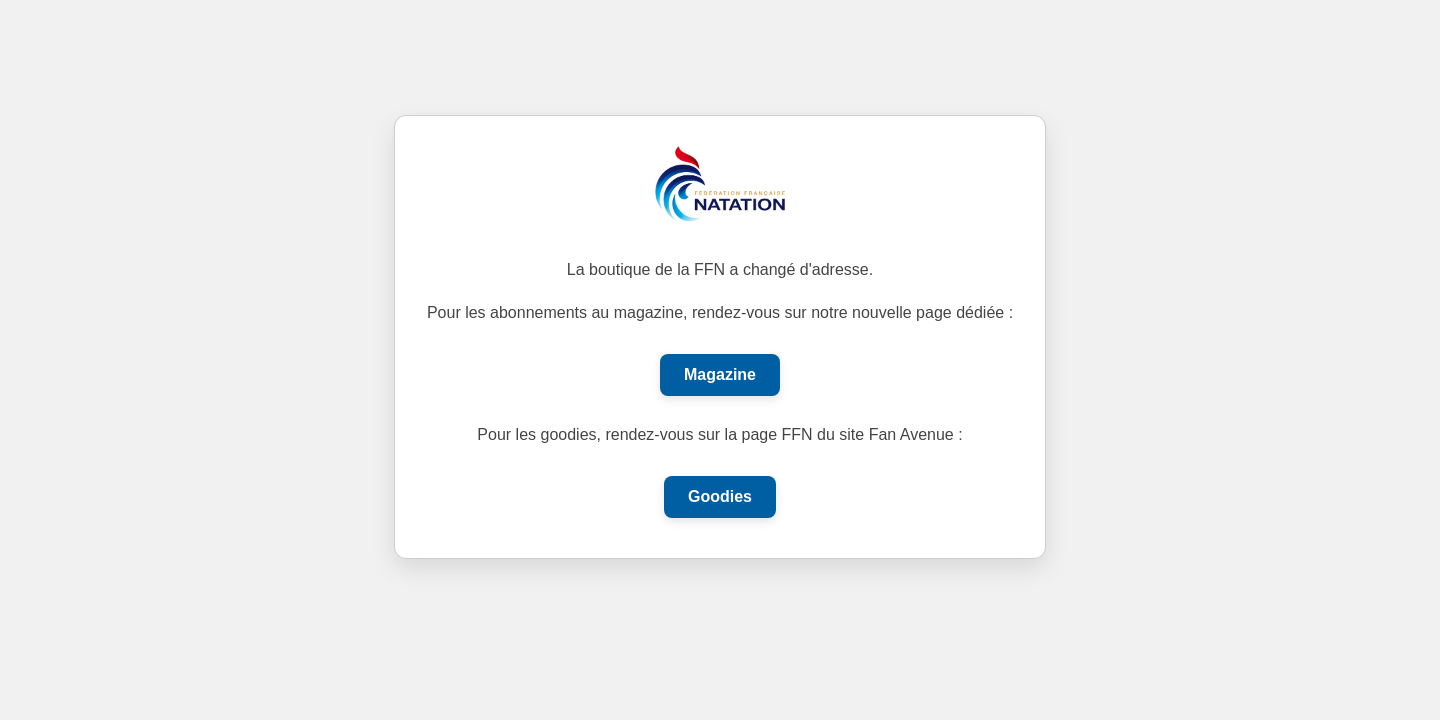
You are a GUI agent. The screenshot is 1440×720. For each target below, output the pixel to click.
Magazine (720, 374)
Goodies (720, 496)
